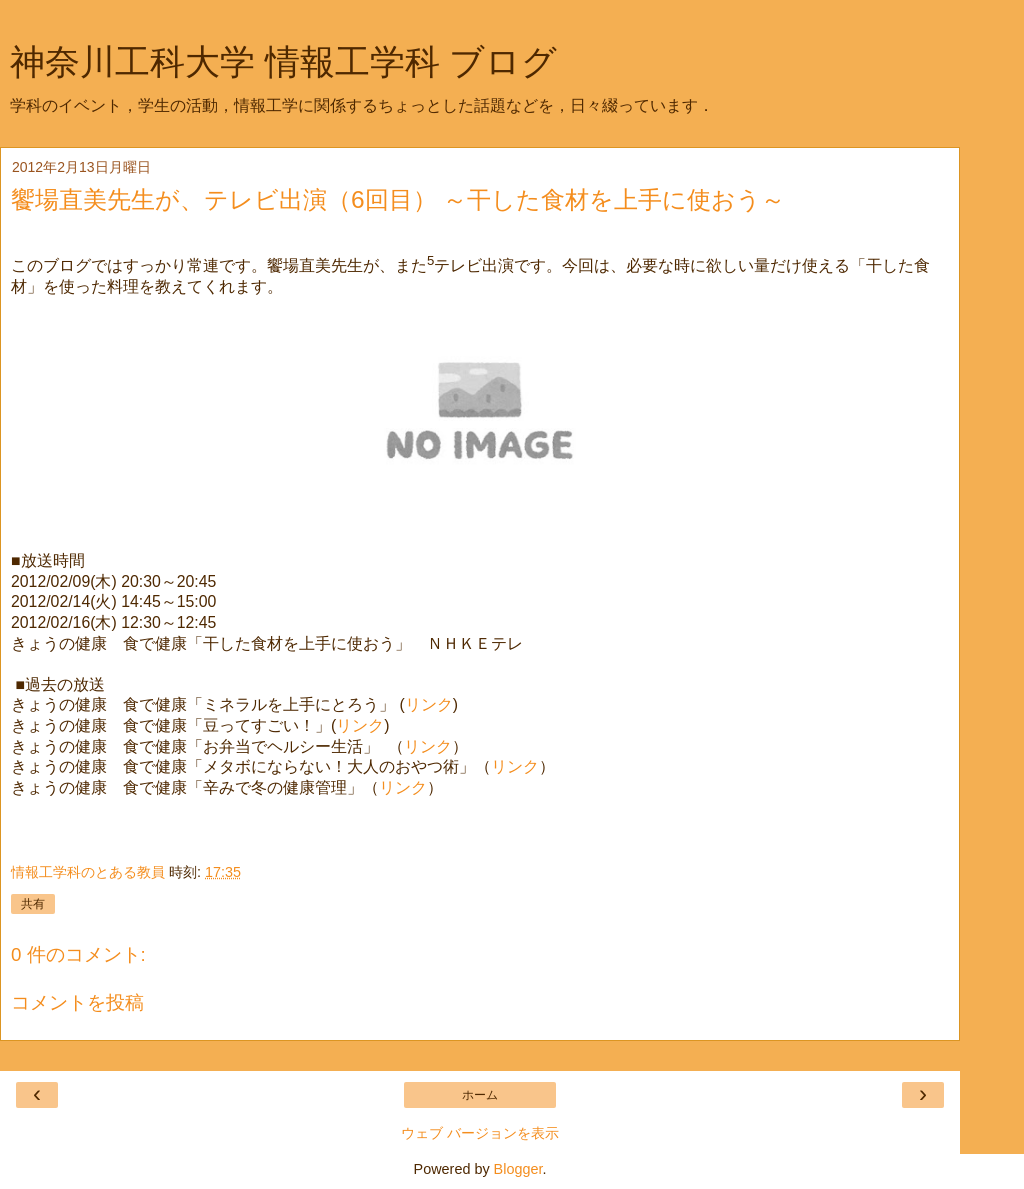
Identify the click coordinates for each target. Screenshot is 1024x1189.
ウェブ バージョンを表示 (480, 1133)
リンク (429, 704)
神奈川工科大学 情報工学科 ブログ (283, 62)
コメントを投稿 (77, 1002)
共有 (33, 904)
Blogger (518, 1169)
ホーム (480, 1095)
